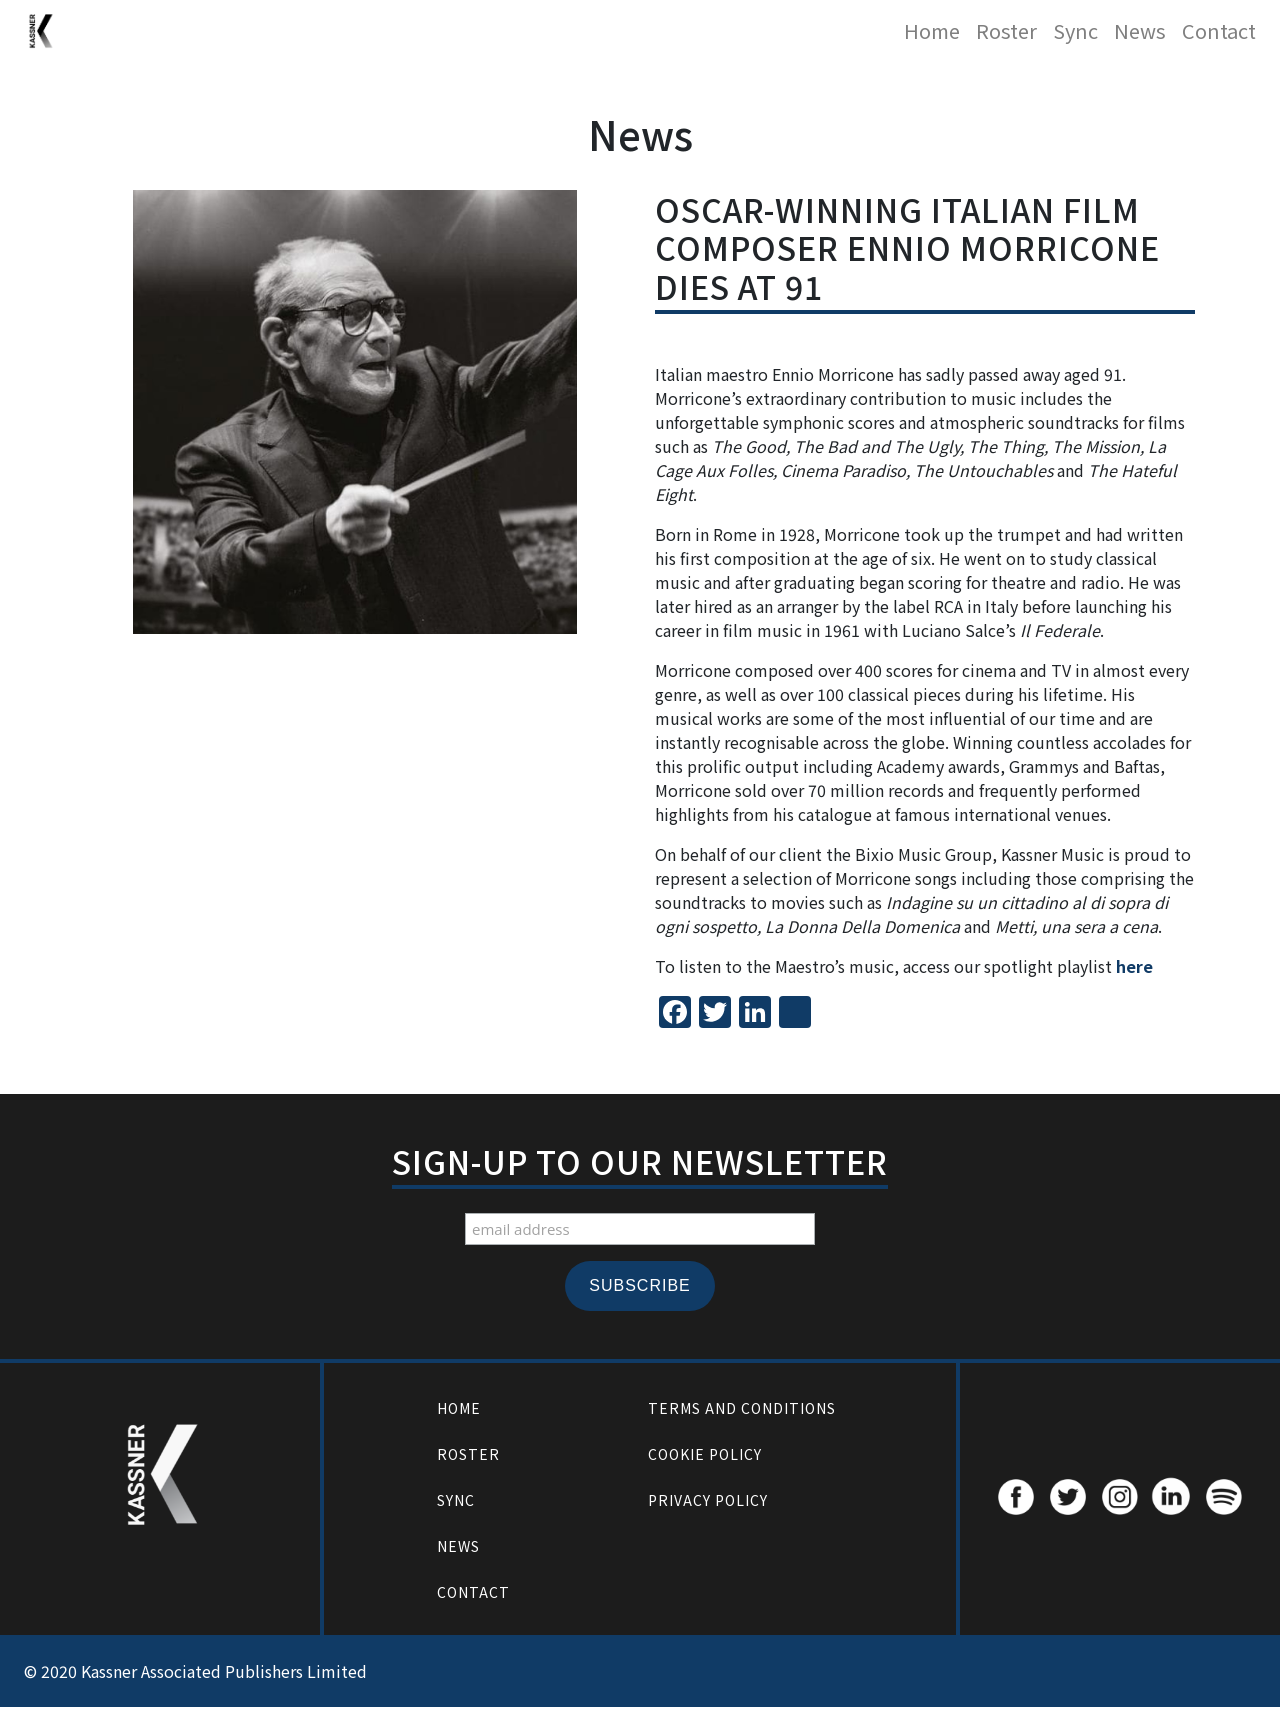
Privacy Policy (708, 1500)
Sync (1075, 30)
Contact (1219, 30)
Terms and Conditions (742, 1408)
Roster (1006, 30)
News (1140, 30)
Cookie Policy (705, 1454)
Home (932, 30)
